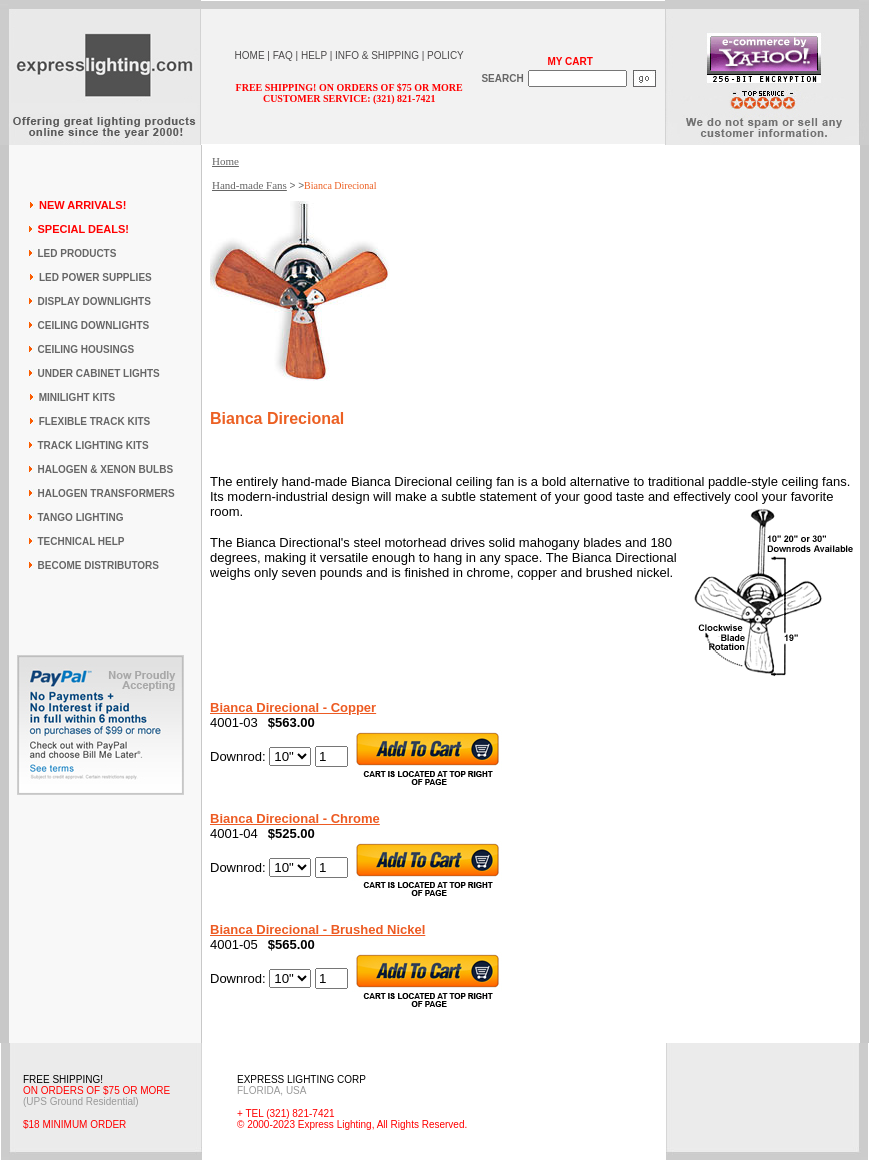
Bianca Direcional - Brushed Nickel (317, 929)
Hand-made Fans (249, 185)
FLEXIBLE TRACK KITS (95, 421)
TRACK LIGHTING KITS (93, 445)
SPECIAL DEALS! (83, 229)
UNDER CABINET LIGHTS (99, 373)
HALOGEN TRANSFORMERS (106, 493)
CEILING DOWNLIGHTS (94, 325)
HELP (314, 55)
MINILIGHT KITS (77, 397)
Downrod (236, 756)
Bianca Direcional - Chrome (295, 818)
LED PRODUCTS (77, 253)
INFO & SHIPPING (377, 55)
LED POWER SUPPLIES (95, 277)
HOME (250, 55)
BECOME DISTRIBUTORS (99, 565)
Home (225, 161)
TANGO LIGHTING (81, 517)
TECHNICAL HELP (81, 541)
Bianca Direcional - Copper (293, 707)
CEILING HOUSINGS (86, 349)
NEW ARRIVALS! (82, 205)
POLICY (445, 55)
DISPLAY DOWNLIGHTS (94, 301)
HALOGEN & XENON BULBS (106, 469)
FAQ (283, 55)
